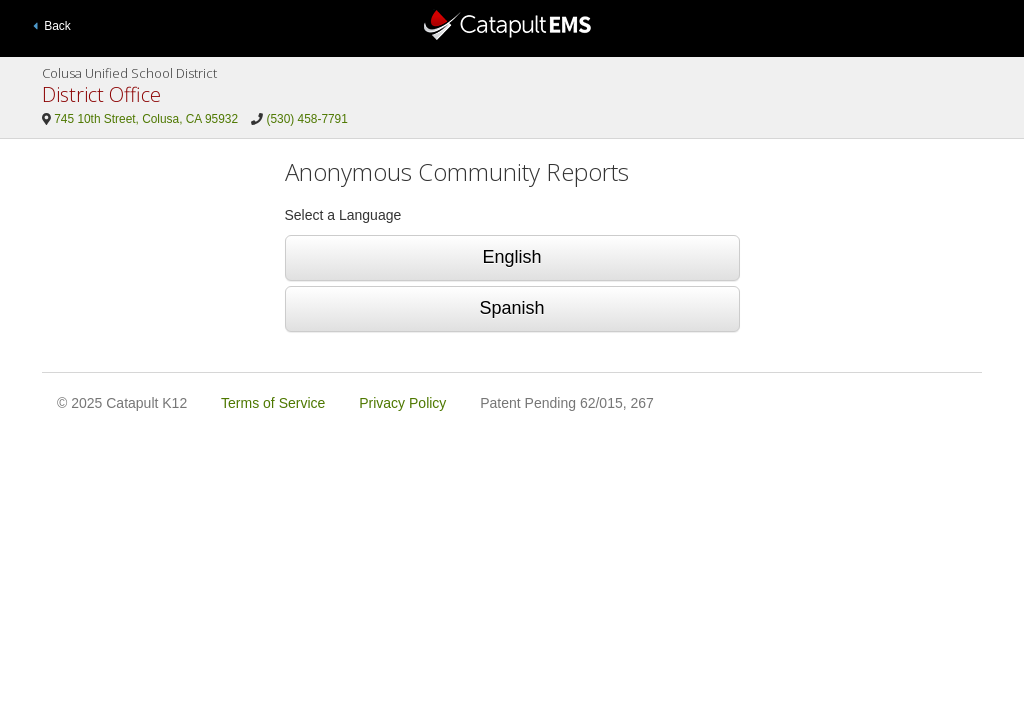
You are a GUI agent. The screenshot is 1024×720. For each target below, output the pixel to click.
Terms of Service (273, 403)
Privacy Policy (402, 403)
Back (52, 26)
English (511, 257)
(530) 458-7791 (307, 119)
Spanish (511, 308)
